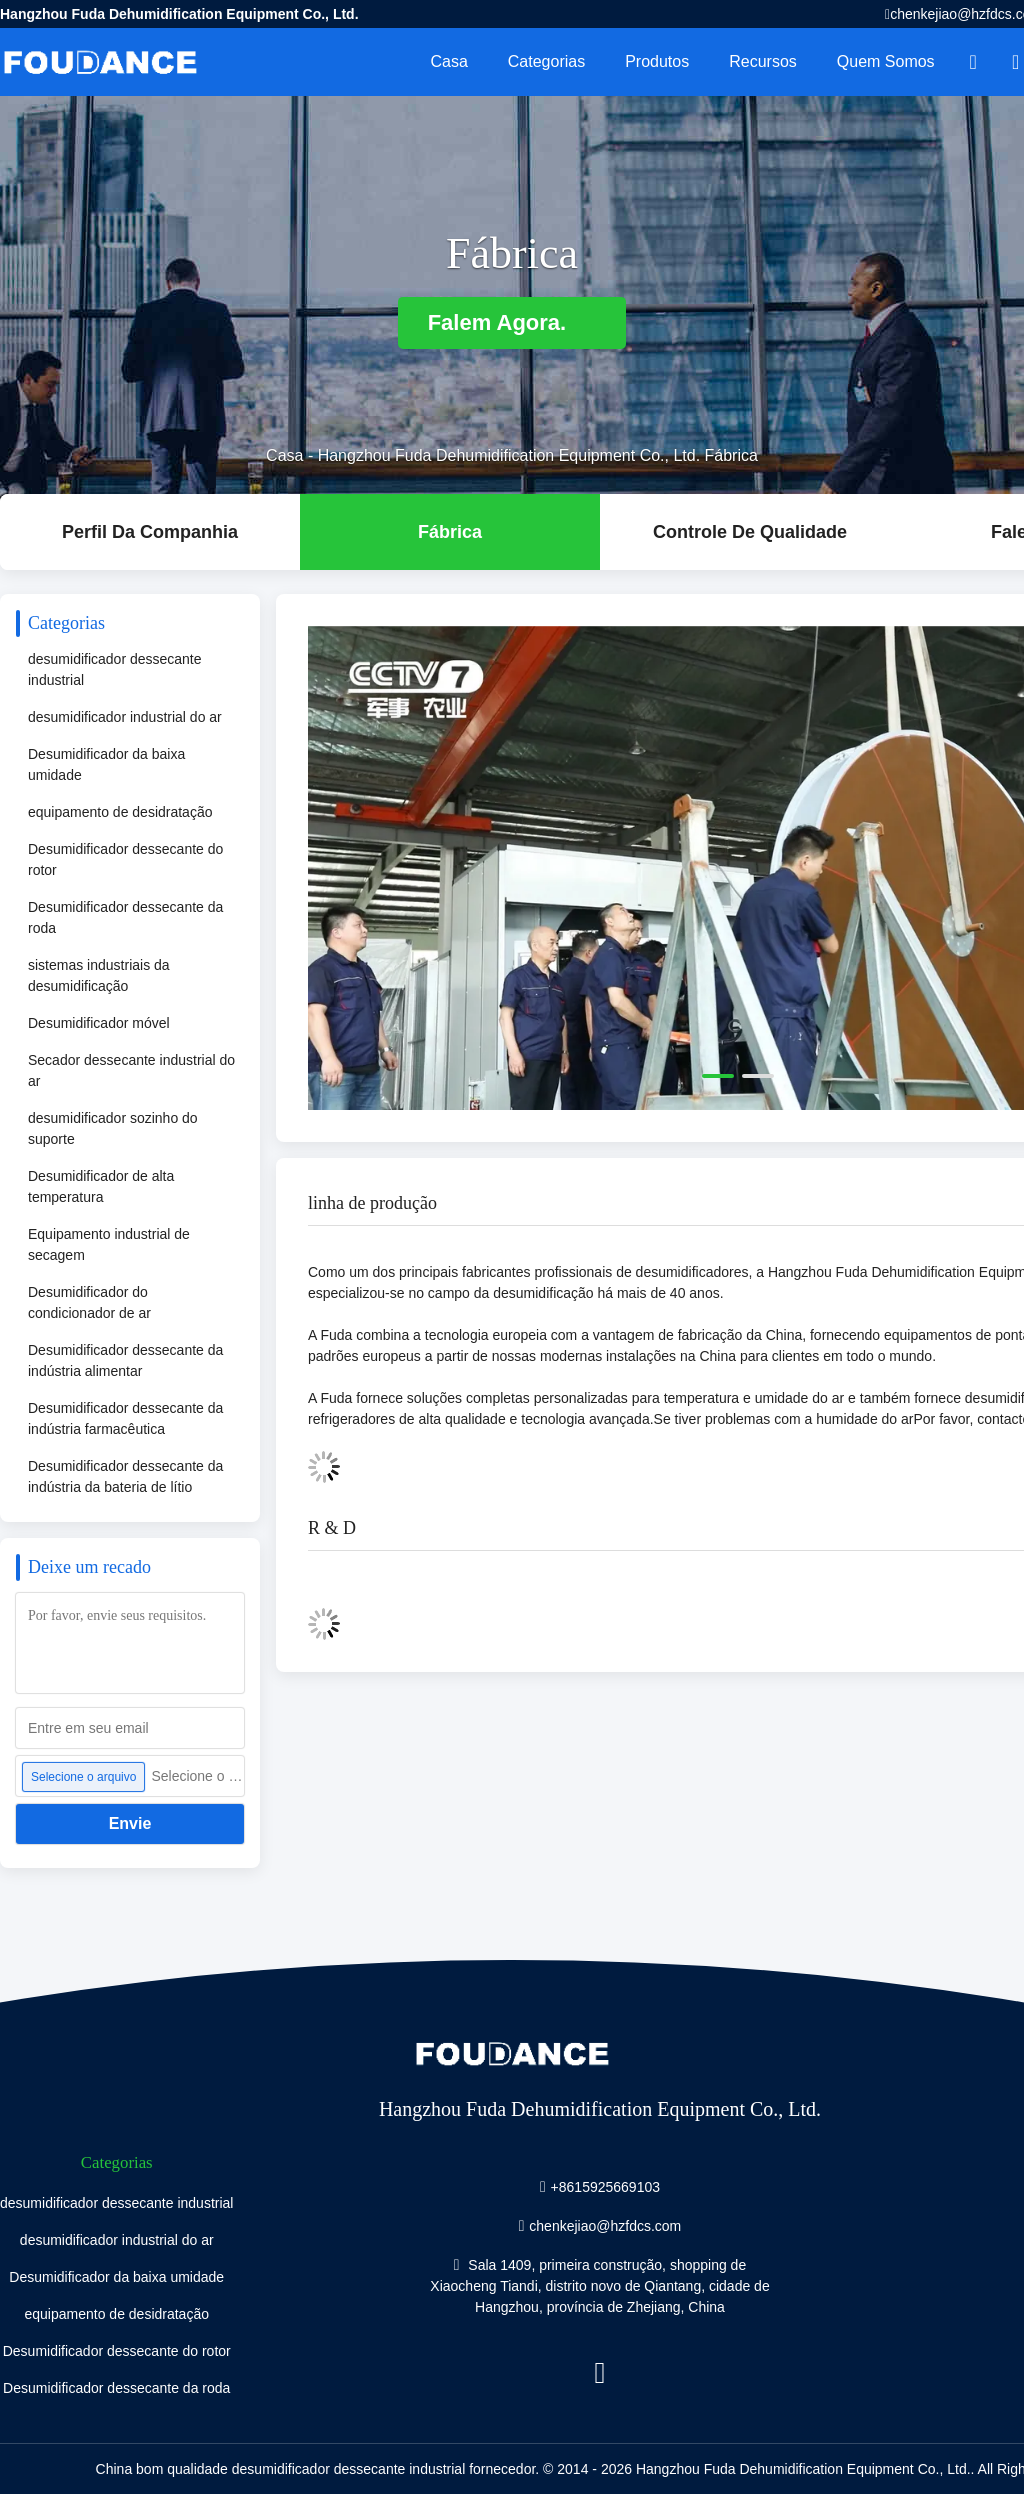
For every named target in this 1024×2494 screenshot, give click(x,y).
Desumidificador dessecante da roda (125, 917)
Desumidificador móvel (99, 1023)
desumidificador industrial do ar (125, 717)
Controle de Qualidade (750, 532)
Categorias (546, 61)
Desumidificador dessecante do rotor (125, 859)
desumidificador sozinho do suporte (113, 1128)
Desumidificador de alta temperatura (101, 1186)
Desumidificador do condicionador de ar (89, 1302)
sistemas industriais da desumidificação (99, 975)
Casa (448, 61)
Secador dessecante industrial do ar (131, 1070)
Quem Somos (886, 61)
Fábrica (450, 532)
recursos (763, 61)
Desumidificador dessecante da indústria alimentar (125, 1360)
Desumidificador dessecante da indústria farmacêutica (125, 1418)
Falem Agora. (512, 322)
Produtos (657, 61)
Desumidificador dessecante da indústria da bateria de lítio (125, 1476)
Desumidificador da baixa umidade (106, 764)
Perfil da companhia (150, 532)
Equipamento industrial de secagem (109, 1244)
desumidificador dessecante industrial (115, 669)
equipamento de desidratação (120, 812)
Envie (130, 1823)
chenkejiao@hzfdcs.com (605, 2226)
